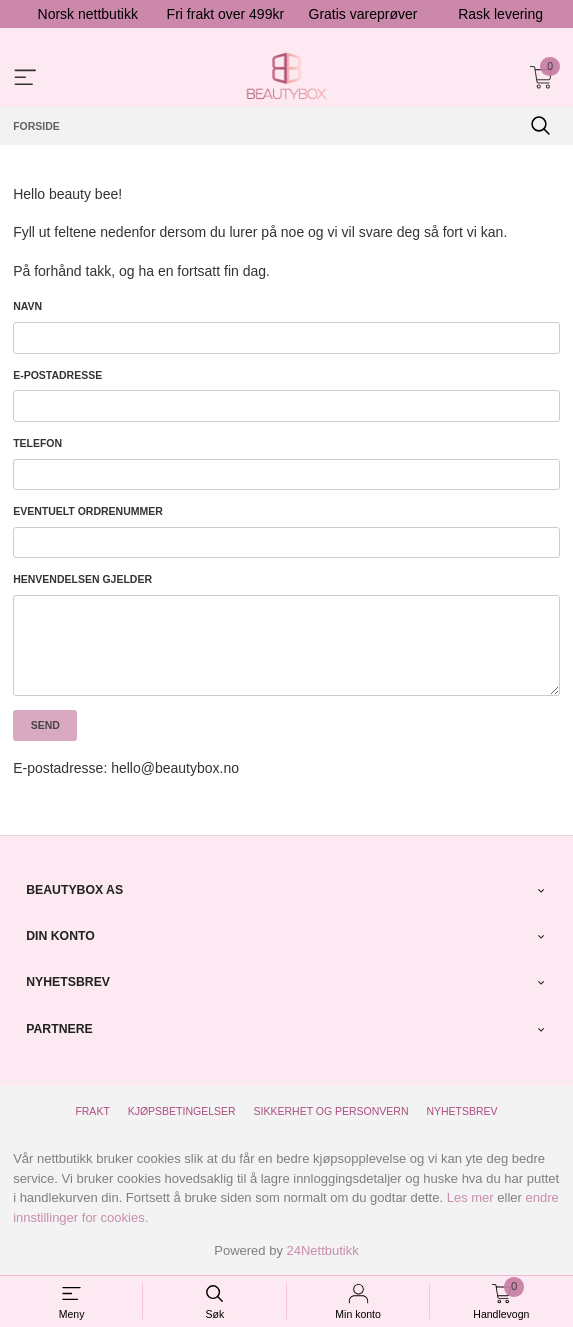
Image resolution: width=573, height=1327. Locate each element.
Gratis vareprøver (363, 14)
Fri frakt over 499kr (225, 14)
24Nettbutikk (323, 1250)
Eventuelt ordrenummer (88, 511)
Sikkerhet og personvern (331, 1111)
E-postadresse (57, 375)
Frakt (92, 1111)
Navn (27, 306)
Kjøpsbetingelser (182, 1111)
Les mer (470, 1197)
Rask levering (500, 14)
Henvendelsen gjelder (82, 579)
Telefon (37, 443)
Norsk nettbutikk (88, 14)
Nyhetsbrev (461, 1111)
